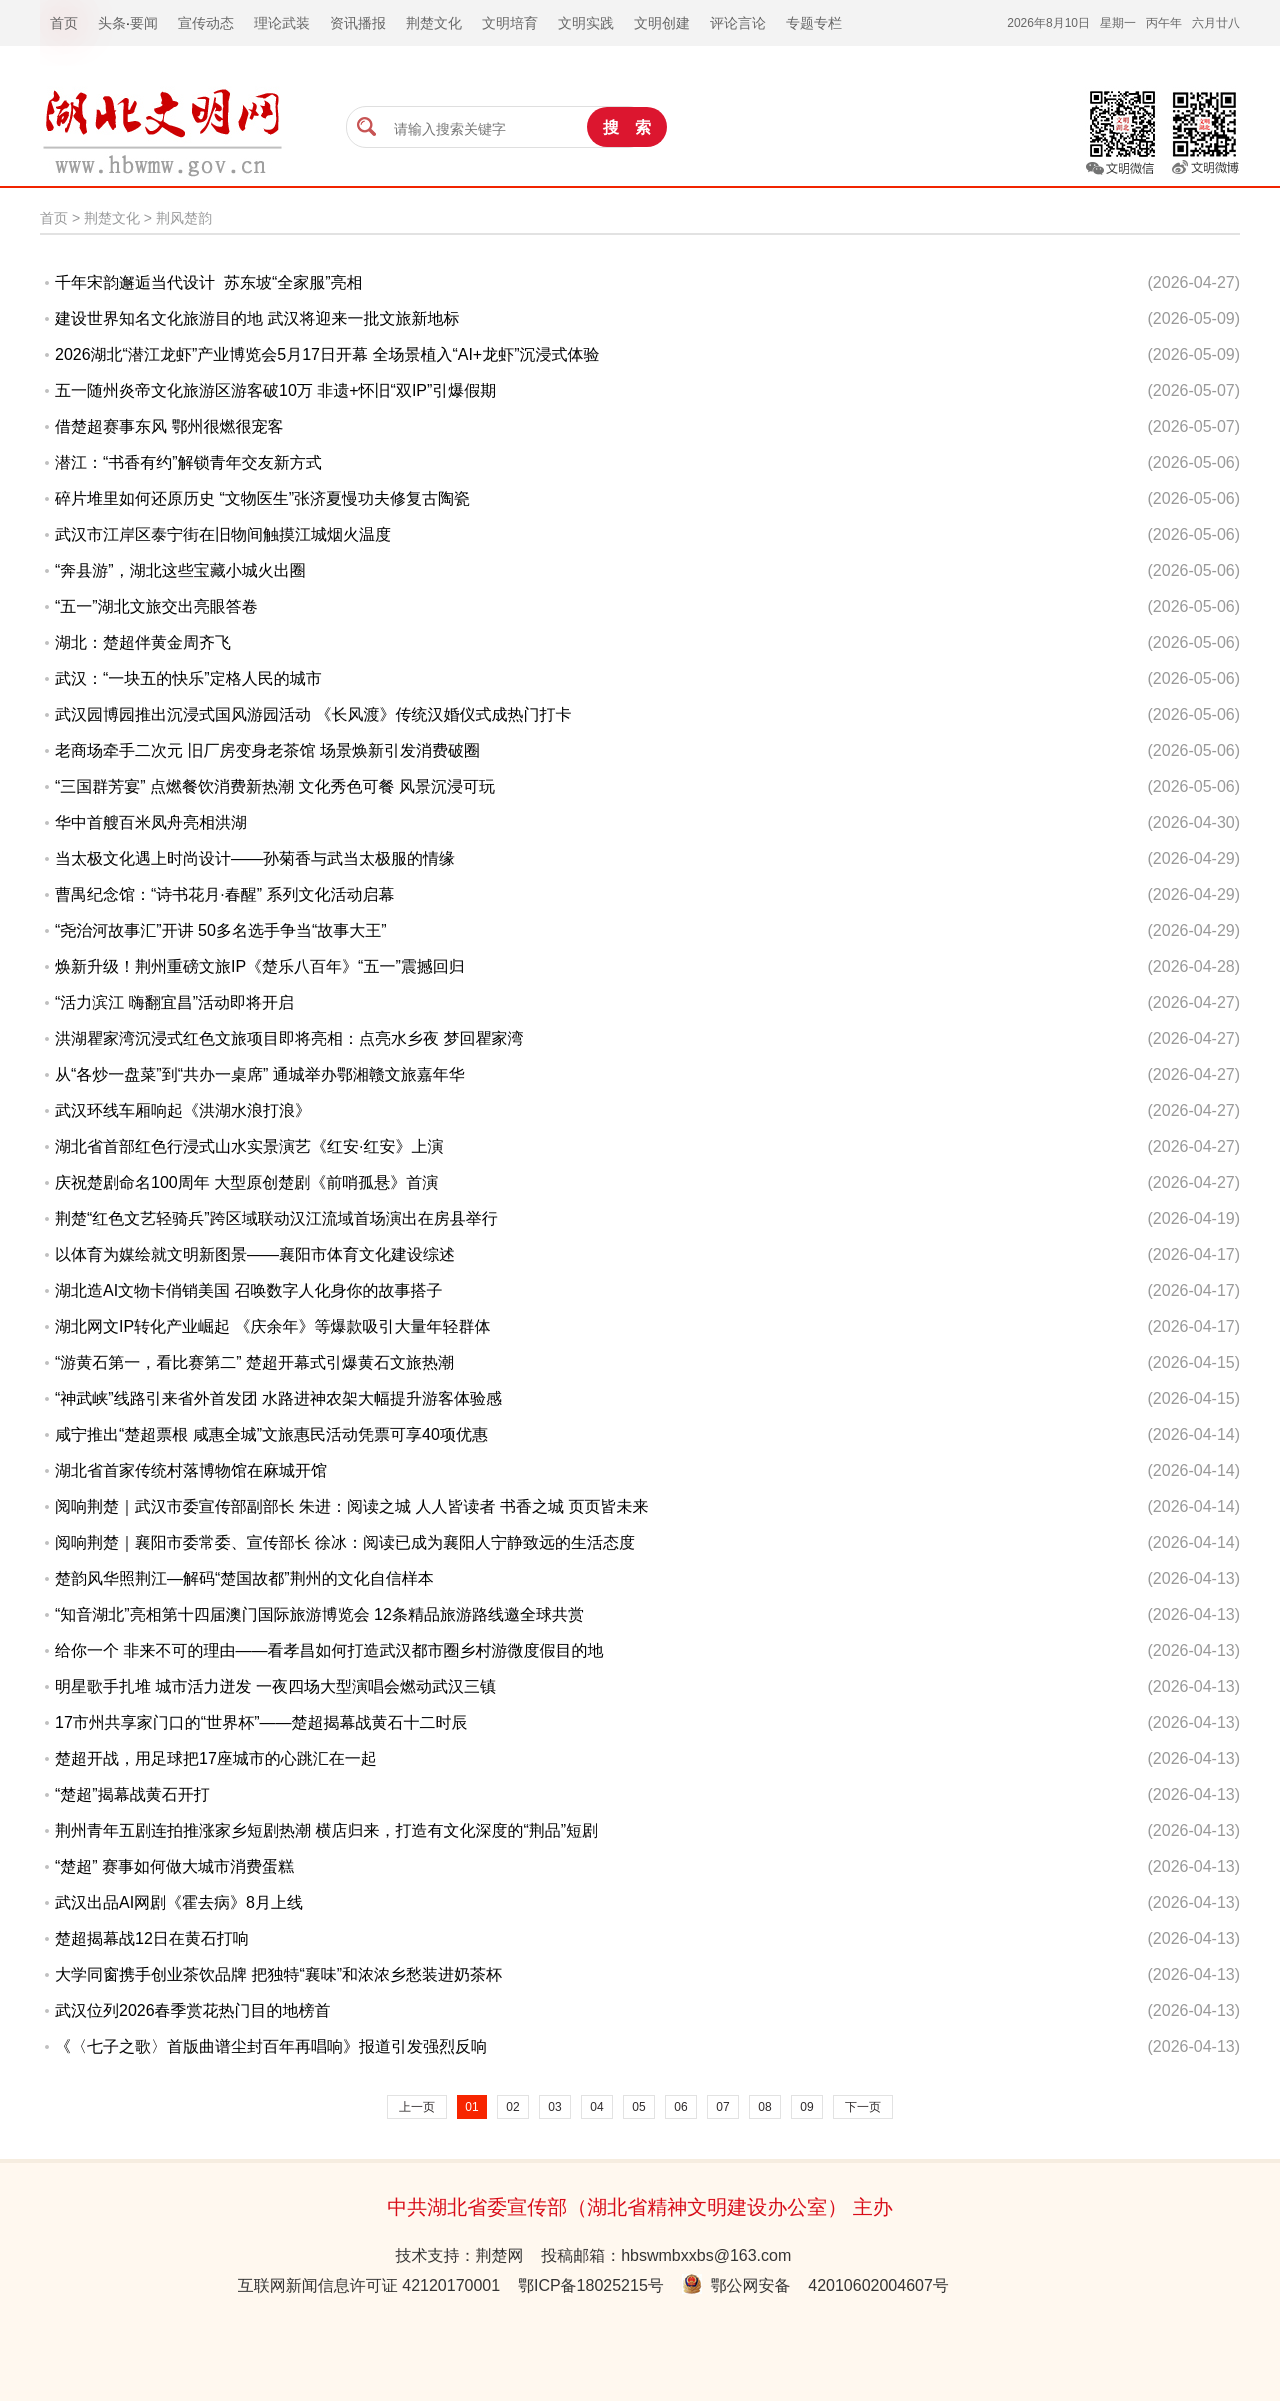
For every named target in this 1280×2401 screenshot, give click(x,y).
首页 (54, 218)
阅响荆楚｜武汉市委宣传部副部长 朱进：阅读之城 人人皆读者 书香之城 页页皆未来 (351, 1506)
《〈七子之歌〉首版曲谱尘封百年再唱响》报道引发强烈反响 (271, 2046)
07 (722, 2107)
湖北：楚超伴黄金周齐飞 (143, 642)
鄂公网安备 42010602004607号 (815, 2285)
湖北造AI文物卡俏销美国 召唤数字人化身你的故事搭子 (249, 1290)
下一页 (863, 2107)
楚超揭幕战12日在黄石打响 (152, 1938)
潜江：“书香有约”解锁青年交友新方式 (188, 462)
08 (764, 2107)
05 (638, 2107)
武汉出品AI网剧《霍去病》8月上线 (179, 1902)
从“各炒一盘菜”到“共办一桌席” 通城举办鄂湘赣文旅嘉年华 (260, 1074)
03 (554, 2107)
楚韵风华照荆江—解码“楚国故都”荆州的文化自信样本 (244, 1578)
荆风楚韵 (184, 218)
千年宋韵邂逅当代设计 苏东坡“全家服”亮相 (209, 282)
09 (806, 2107)
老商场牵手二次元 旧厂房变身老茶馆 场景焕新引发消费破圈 (267, 750)
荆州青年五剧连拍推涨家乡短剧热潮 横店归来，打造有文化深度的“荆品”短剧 (326, 1830)
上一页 (417, 2107)
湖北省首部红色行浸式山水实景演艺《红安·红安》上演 (249, 1146)
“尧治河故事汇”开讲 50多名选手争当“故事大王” (221, 930)
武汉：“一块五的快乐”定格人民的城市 (188, 678)
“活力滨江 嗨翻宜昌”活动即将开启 (174, 1002)
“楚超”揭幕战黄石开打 (132, 1794)
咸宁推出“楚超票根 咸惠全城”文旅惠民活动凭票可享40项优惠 (271, 1434)
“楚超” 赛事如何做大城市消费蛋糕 (174, 1866)
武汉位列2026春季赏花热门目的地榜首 (193, 2010)
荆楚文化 (112, 218)
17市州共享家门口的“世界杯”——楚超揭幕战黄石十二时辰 (261, 1722)
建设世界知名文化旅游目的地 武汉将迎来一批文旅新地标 (257, 318)
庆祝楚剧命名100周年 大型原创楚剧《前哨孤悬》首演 (246, 1182)
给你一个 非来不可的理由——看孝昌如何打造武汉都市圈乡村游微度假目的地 (329, 1650)
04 (596, 2107)
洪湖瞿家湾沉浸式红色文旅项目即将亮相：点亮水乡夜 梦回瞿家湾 (289, 1038)
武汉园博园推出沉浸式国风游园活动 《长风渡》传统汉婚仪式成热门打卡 (313, 714)
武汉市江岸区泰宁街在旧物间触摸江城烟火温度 (223, 534)
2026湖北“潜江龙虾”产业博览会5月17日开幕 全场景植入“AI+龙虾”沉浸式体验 (327, 354)
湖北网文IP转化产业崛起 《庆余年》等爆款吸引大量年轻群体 (273, 1326)
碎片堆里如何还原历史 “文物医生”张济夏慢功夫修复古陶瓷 (262, 498)
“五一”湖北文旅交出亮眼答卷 (156, 606)
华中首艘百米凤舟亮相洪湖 (151, 822)
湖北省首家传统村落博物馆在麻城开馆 (191, 1470)
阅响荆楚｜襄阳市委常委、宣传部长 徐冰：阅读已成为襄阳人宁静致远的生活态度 (345, 1542)
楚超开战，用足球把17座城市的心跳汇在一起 (216, 1758)
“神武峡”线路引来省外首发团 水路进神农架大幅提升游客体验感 (278, 1398)
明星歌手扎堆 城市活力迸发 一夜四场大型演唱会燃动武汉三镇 (275, 1686)
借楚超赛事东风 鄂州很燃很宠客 (169, 426)
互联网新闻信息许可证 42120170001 (369, 2285)
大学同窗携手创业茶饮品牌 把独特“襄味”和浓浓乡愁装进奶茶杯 (278, 1974)
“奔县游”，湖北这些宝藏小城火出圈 (180, 570)
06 (680, 2107)
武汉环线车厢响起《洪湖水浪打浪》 (183, 1110)
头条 (112, 23)
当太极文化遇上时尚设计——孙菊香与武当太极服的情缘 (255, 858)
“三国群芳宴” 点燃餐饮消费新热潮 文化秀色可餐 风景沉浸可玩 (275, 786)
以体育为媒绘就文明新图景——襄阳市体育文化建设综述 (255, 1254)
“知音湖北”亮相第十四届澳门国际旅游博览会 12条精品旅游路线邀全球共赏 (319, 1614)
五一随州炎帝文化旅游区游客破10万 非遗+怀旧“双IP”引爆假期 (275, 390)
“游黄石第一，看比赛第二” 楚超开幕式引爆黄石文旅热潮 (254, 1362)
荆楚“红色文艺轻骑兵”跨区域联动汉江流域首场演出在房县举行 (276, 1218)
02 (512, 2107)
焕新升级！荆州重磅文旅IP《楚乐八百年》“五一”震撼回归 (260, 966)
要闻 (144, 23)
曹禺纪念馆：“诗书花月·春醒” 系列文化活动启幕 (225, 894)
